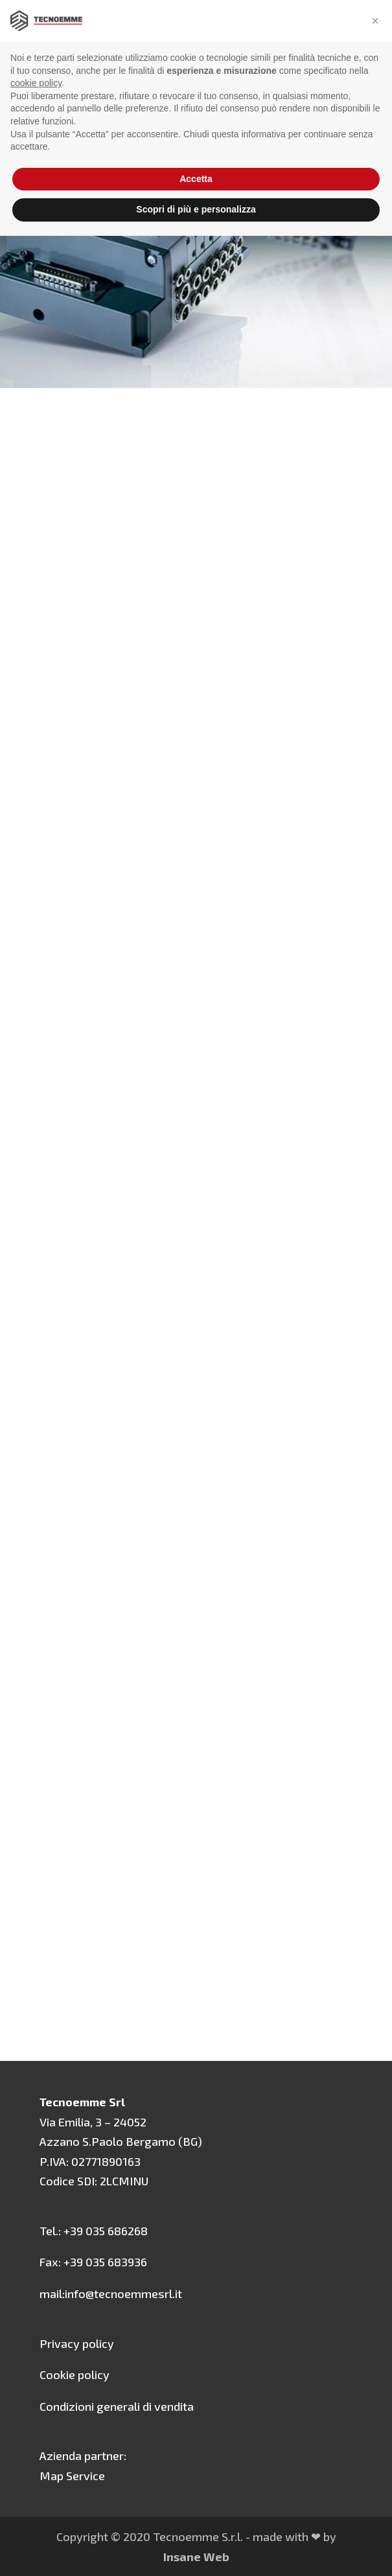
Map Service (72, 2475)
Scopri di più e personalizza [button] (195, 209)
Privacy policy (77, 2343)
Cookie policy (75, 2374)
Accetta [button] (196, 179)
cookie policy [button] (36, 83)
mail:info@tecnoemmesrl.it (111, 2293)
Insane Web (196, 2556)
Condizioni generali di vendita (117, 2406)
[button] (375, 20)
